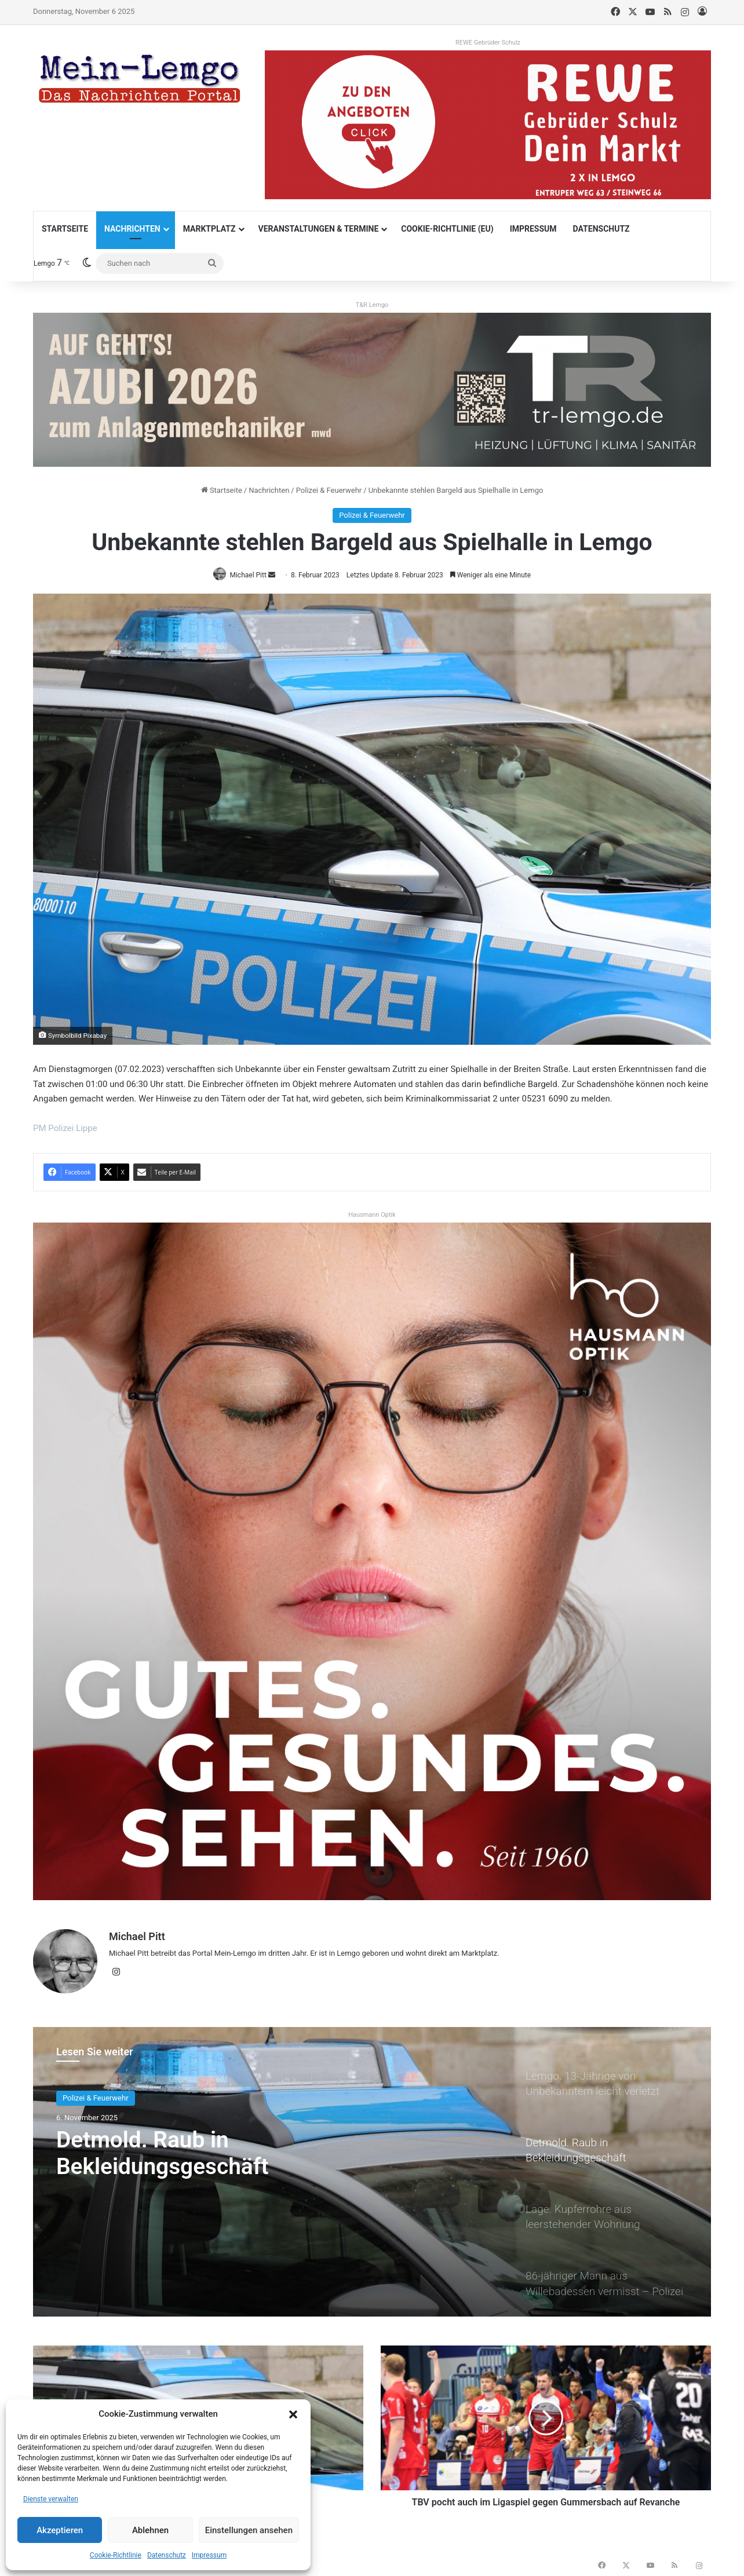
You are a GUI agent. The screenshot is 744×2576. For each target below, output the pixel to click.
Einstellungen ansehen (249, 2530)
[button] (293, 2414)
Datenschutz (166, 2555)
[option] (372, 2168)
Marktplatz (209, 228)
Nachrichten (132, 228)
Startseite (65, 228)
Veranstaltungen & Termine (318, 228)
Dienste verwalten (50, 2499)
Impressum (209, 2555)
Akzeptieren (60, 2530)
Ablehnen (150, 2530)
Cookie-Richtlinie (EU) (447, 228)
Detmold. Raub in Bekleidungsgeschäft (165, 2150)
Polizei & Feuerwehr (329, 490)
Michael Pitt (137, 1937)
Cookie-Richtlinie (115, 2555)
